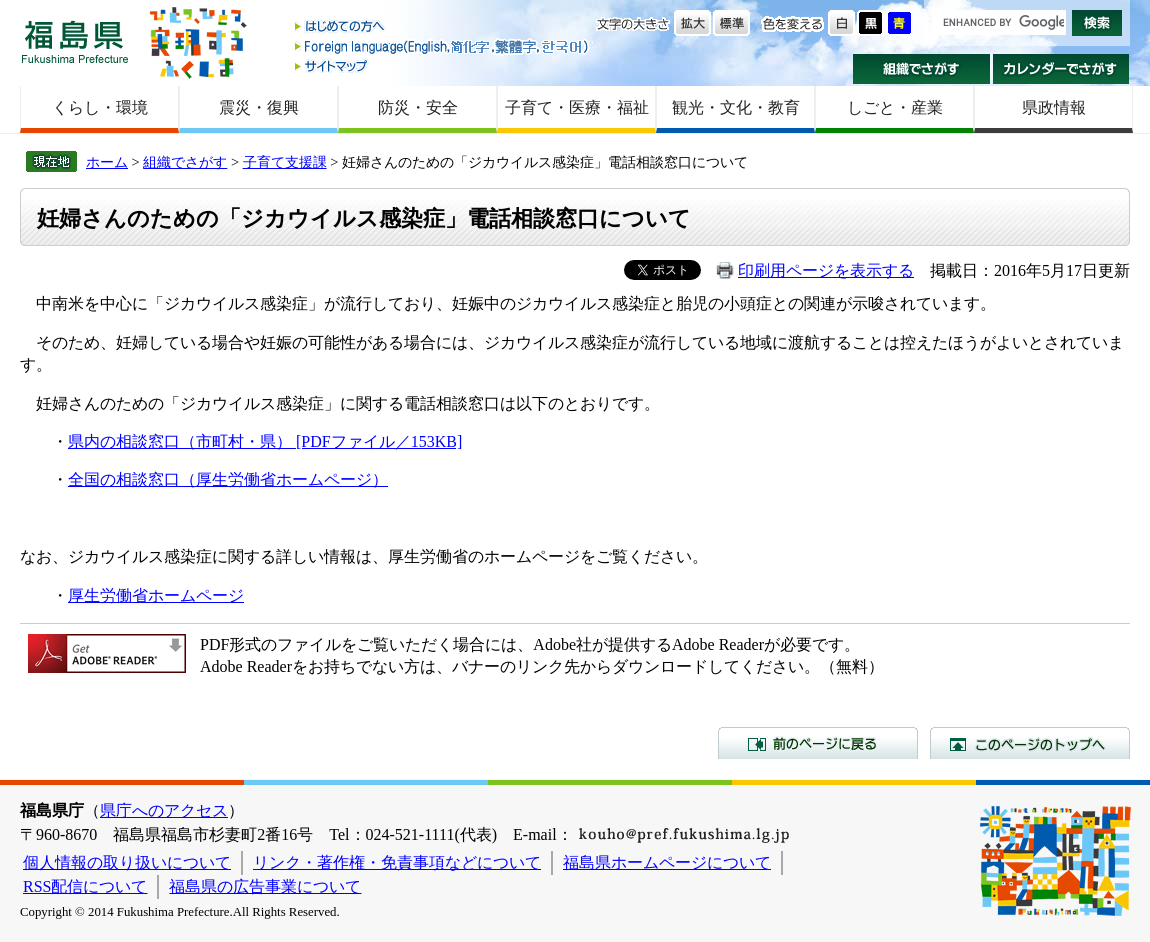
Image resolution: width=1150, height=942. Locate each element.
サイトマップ (443, 65)
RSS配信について (85, 886)
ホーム (107, 162)
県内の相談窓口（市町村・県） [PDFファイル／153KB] (265, 441)
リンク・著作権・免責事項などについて (397, 862)
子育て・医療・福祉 (577, 107)
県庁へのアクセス (164, 810)
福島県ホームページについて (667, 862)
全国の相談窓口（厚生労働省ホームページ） (228, 479)
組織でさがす (921, 69)
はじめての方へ (443, 27)
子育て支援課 (285, 162)
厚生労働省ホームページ (156, 595)
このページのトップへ (1030, 743)
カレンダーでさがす (1061, 69)
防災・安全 (418, 107)
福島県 (75, 41)
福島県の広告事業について (265, 886)
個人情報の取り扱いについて (127, 862)
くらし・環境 (100, 107)
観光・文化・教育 (736, 107)
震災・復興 (259, 107)
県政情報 (1054, 107)
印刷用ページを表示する (826, 270)
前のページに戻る (818, 743)
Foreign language (443, 46)
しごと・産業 (895, 107)
